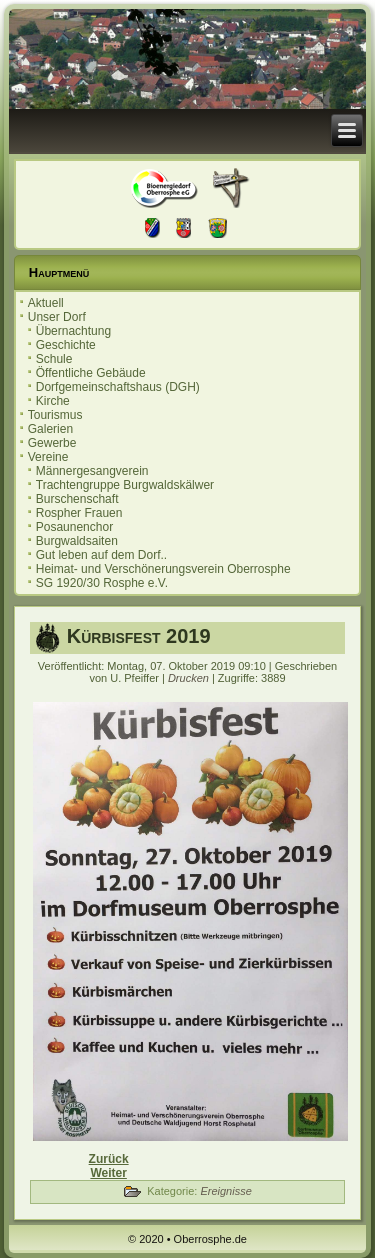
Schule (54, 359)
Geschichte (66, 345)
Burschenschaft (77, 499)
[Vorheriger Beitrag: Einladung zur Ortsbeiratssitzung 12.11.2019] (109, 1159)
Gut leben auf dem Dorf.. (101, 555)
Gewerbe (52, 443)
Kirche (53, 401)
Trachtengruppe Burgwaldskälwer (125, 485)
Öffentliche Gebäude (91, 373)
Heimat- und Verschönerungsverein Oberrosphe (163, 569)
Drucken (190, 678)
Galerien (50, 429)
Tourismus (55, 415)
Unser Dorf (57, 317)
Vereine (48, 457)
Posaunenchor (74, 527)
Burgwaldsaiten (77, 541)
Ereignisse (225, 1191)
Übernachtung (73, 331)
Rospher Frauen (79, 513)
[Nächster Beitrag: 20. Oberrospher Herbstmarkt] (108, 1173)
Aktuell (46, 303)
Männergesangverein (92, 471)
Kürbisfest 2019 (139, 636)
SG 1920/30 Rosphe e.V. (102, 583)
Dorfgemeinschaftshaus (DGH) (118, 387)
